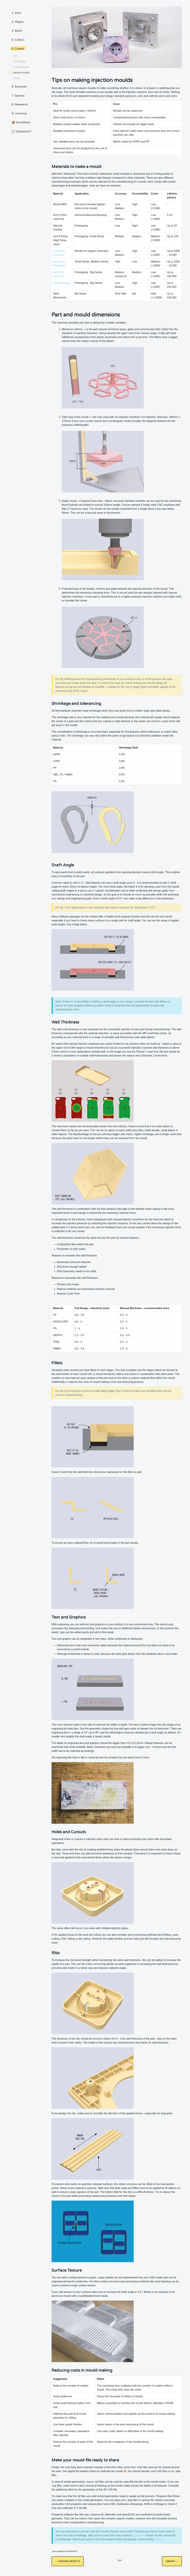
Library (16, 78)
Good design (19, 61)
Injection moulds (21, 72)
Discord (158, 2539)
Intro (15, 55)
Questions (139, 2535)
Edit (120, 2560)
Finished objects (21, 67)
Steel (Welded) (61, 283)
